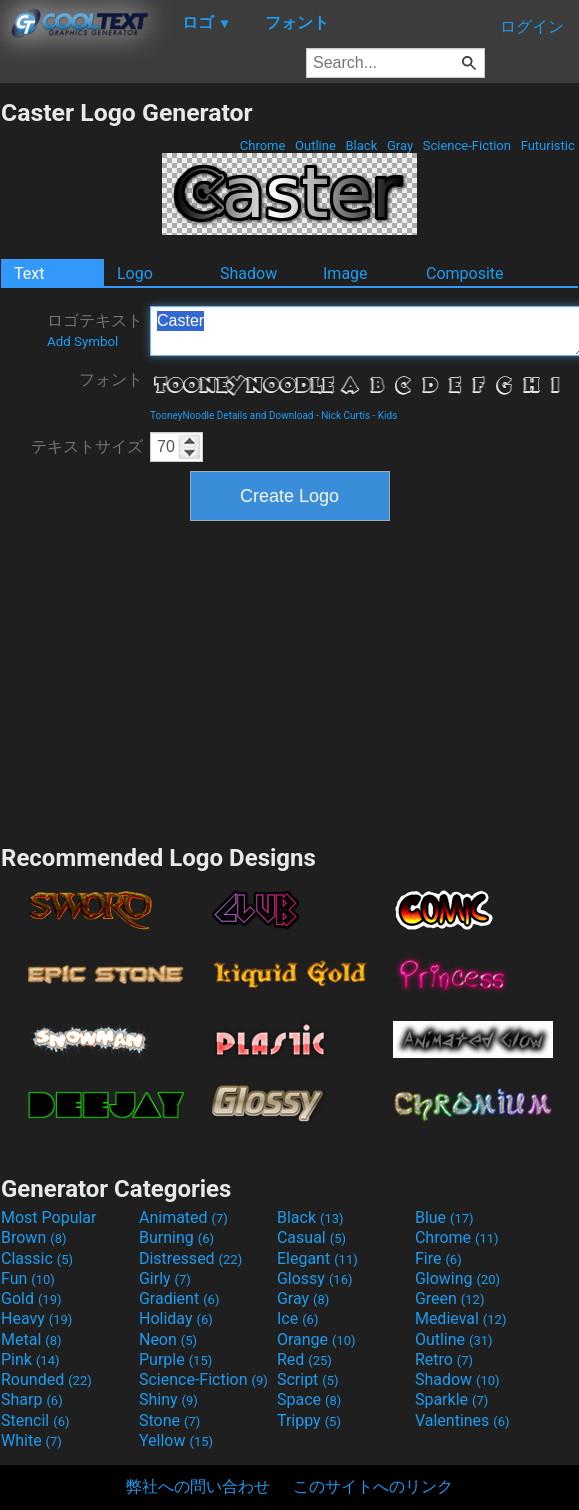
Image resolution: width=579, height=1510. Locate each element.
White (31, 1440)
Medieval (461, 1318)
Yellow (176, 1440)
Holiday (176, 1318)
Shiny (168, 1399)
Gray (400, 145)
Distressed (190, 1258)
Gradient (179, 1298)
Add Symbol (82, 341)
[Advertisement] (290, 680)
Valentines (462, 1420)
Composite (465, 273)
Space (309, 1399)
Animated (183, 1217)
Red (304, 1359)
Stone (169, 1420)
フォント (111, 379)
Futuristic (547, 145)
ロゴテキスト (95, 330)
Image (345, 273)
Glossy (315, 1278)
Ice (297, 1318)
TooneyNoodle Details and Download (231, 415)
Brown (33, 1237)
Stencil (35, 1420)
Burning (176, 1237)
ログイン (532, 26)
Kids (388, 415)
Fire (438, 1258)
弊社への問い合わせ (198, 1486)
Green (450, 1298)
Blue (444, 1217)
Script (308, 1379)
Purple (175, 1359)
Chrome (263, 145)
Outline (315, 145)
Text (29, 273)
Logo (135, 273)
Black (361, 145)
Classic (37, 1258)
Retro (444, 1359)
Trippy (309, 1420)
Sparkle (451, 1399)
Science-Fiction (467, 145)
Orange (316, 1339)
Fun (28, 1278)
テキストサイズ (87, 446)
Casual (311, 1237)
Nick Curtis (345, 415)
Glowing (457, 1278)
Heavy (36, 1318)
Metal (31, 1339)
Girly (165, 1278)
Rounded (46, 1379)
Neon (168, 1339)
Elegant (317, 1258)
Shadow (248, 273)
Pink (30, 1359)
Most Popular (49, 1217)
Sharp (32, 1399)
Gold (31, 1298)
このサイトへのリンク (373, 1486)
